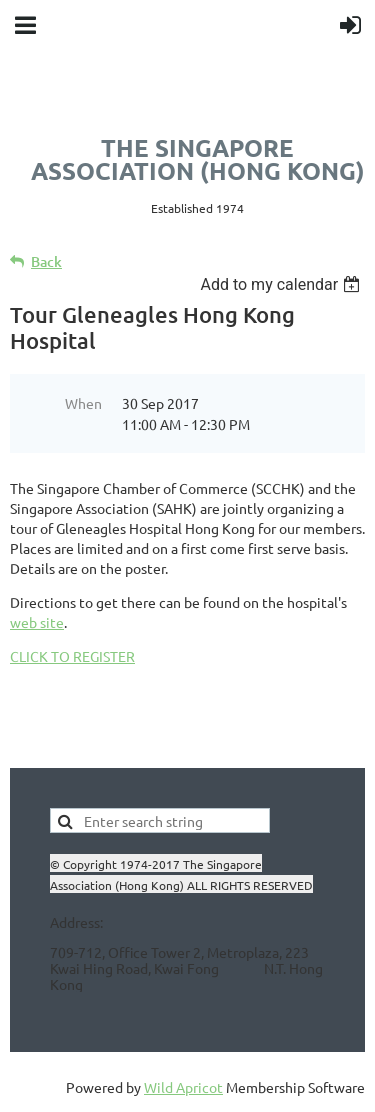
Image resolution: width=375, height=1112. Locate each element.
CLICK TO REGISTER (72, 656)
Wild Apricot (183, 1087)
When (83, 403)
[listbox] (282, 284)
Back (46, 261)
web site (37, 622)
